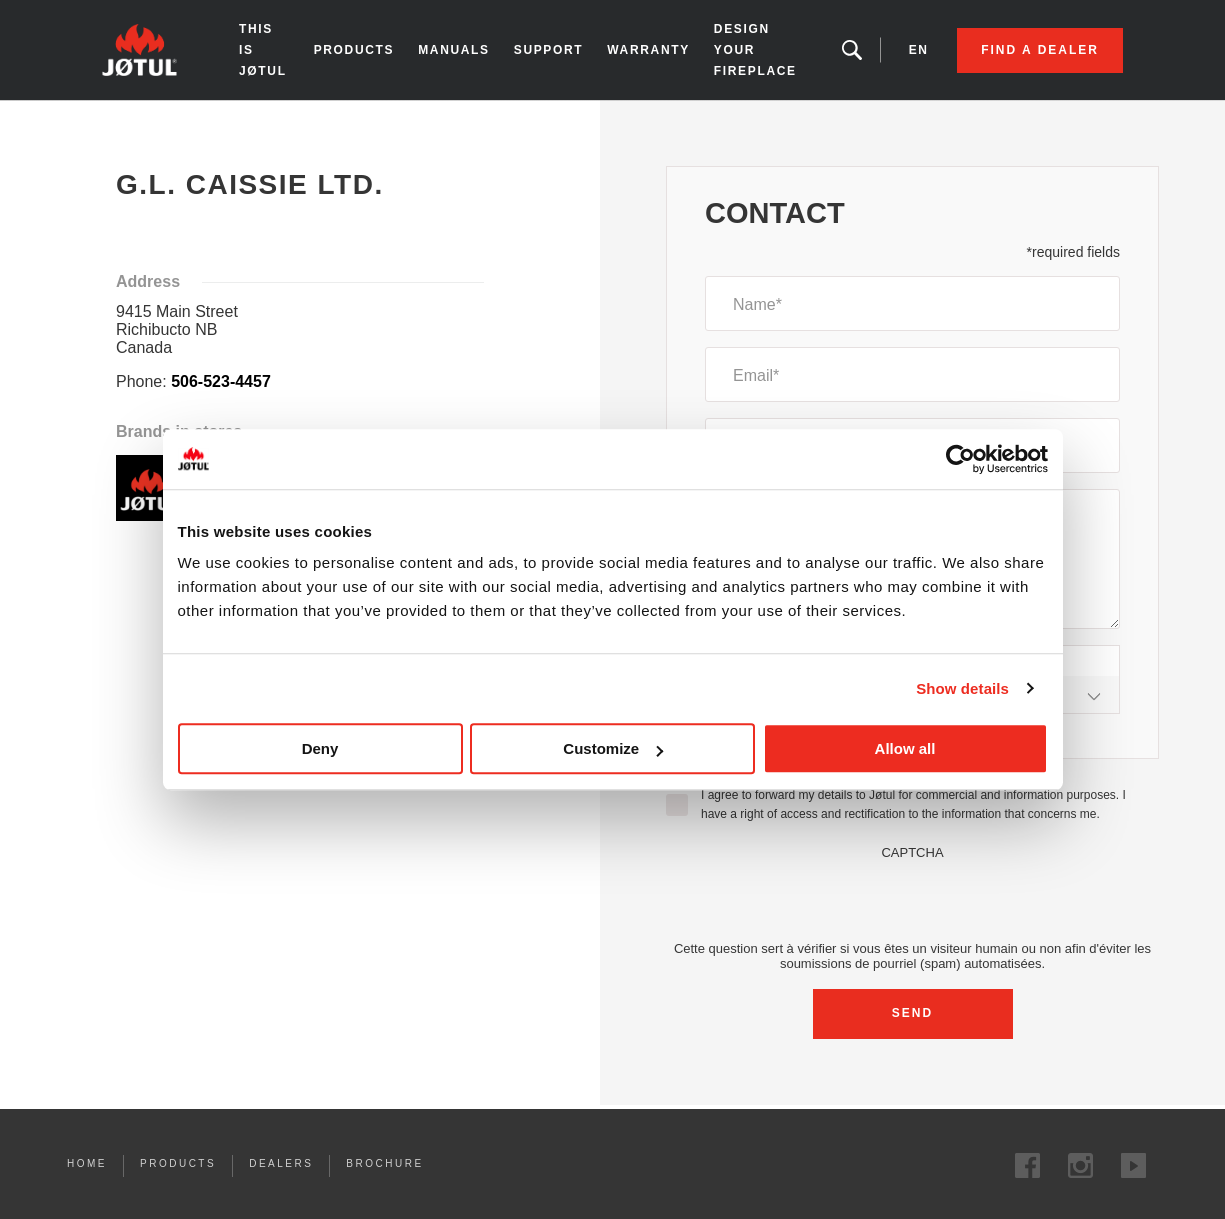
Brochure (384, 1163)
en (919, 50)
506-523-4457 (221, 381)
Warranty (648, 50)
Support (549, 50)
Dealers (281, 1163)
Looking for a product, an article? (852, 50)
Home (118, 119)
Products (354, 50)
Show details (962, 688)
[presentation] (913, 899)
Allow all (905, 748)
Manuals (454, 50)
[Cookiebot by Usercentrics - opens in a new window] (960, 459)
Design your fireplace (755, 50)
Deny (320, 748)
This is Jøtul (263, 50)
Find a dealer (1040, 50)
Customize (613, 748)
